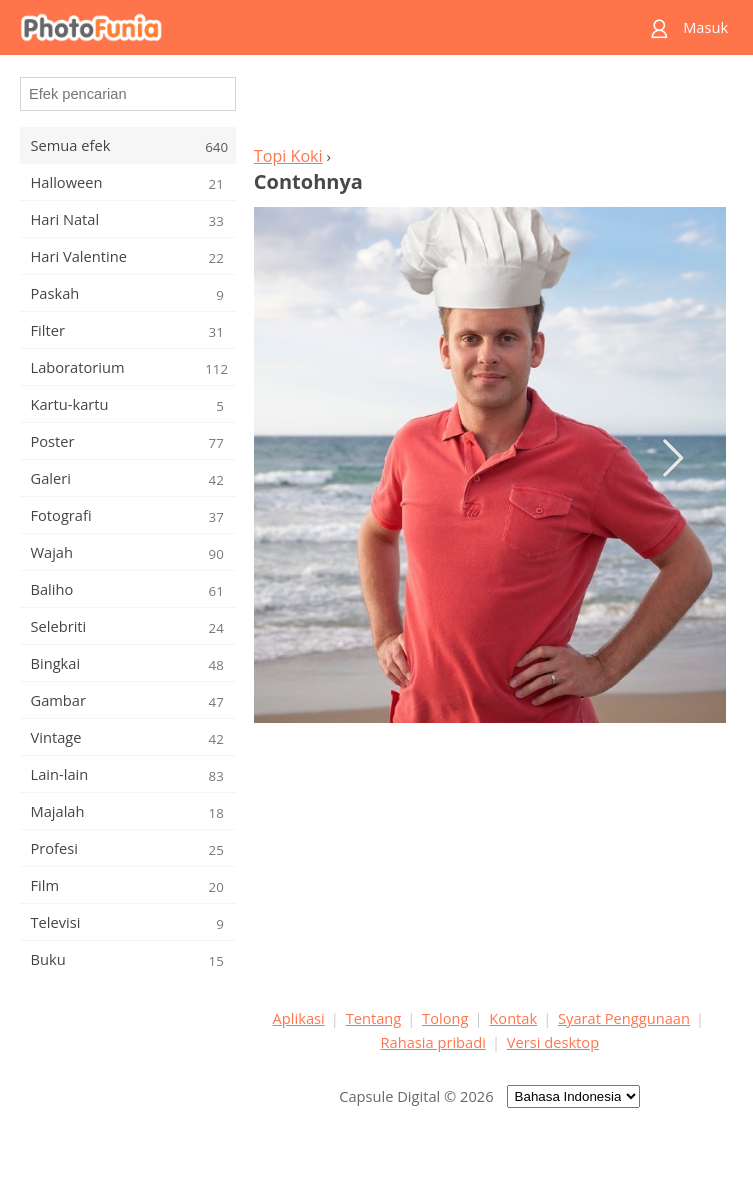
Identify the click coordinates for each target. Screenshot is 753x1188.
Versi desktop (553, 1042)
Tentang (374, 1018)
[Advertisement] (490, 106)
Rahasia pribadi (433, 1042)
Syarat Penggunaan (624, 1018)
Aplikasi (299, 1018)
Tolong (445, 1018)
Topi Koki (288, 156)
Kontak (513, 1018)
